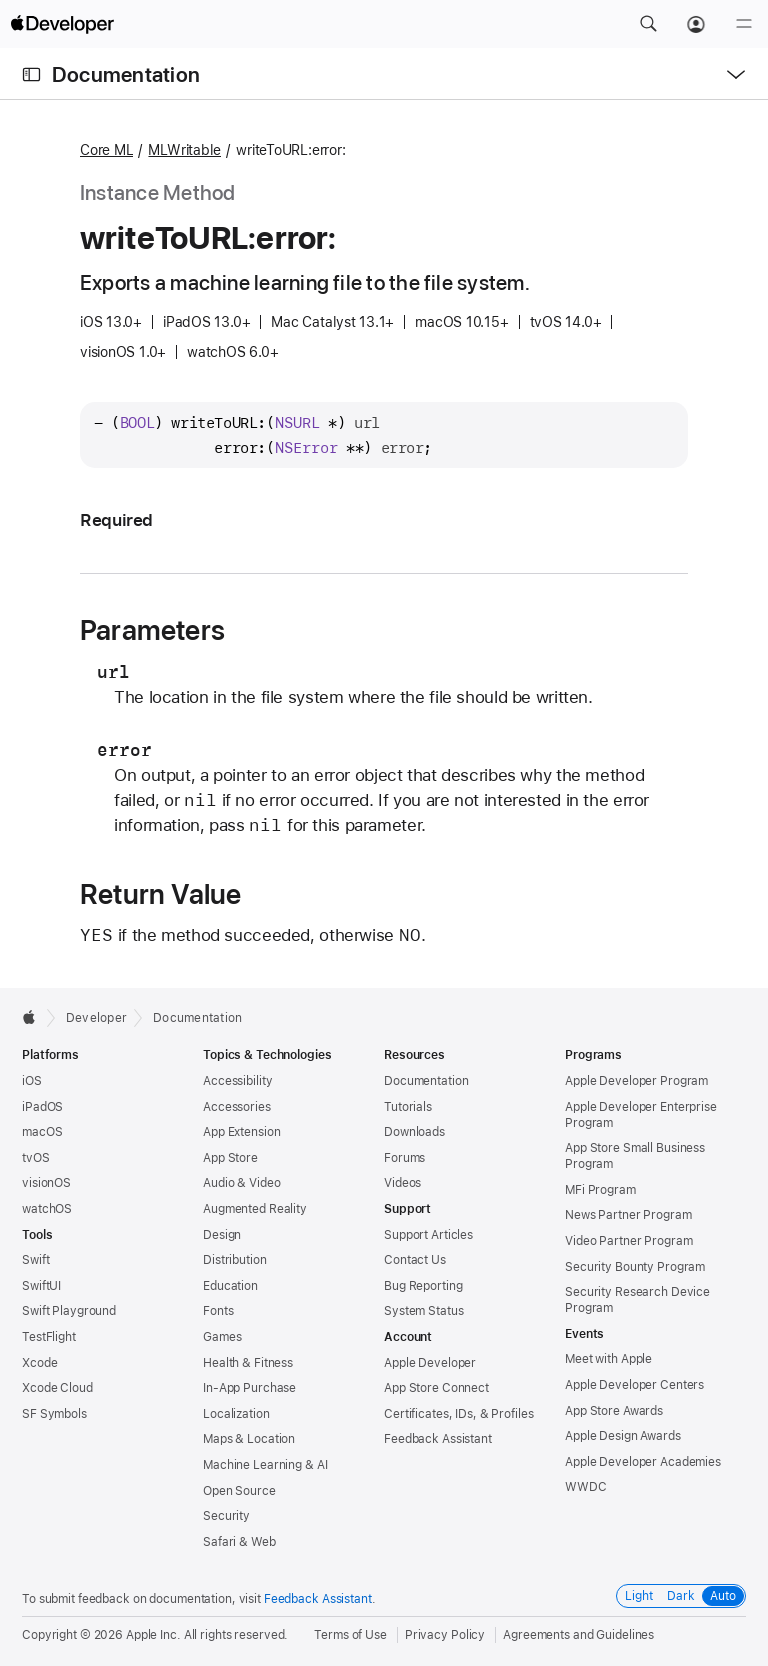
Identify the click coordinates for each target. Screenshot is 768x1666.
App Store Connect (436, 1388)
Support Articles (428, 1235)
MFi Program (600, 1190)
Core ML (106, 150)
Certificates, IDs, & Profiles (459, 1414)
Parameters (152, 630)
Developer (96, 1018)
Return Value (160, 894)
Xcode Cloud (57, 1388)
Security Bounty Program (635, 1267)
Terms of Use (350, 1635)
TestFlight (49, 1337)
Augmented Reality (255, 1209)
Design (222, 1235)
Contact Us (415, 1260)
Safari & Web (239, 1542)
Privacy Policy (445, 1635)
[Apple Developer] (62, 24)
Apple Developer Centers (634, 1385)
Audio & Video (241, 1183)
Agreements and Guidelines (578, 1635)
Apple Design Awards (623, 1436)
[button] (648, 24)
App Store (230, 1158)
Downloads (414, 1132)
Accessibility (237, 1081)
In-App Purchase (249, 1388)
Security (226, 1516)
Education (230, 1286)
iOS (32, 1081)
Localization (236, 1414)
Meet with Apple (608, 1359)
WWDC (586, 1487)
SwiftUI (41, 1286)
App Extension (241, 1132)
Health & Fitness (248, 1363)
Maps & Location (249, 1439)
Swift (35, 1260)
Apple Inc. (153, 1635)
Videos (402, 1183)
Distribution (235, 1260)
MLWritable (184, 150)
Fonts (218, 1311)
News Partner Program (628, 1215)
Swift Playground (69, 1311)
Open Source (239, 1491)
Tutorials (408, 1107)
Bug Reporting (423, 1286)
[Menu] (744, 24)
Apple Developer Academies (643, 1462)
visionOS (46, 1183)
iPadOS (42, 1107)
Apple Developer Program (636, 1081)
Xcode (39, 1363)
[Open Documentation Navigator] (31, 74)
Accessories (237, 1107)
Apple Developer (430, 1363)
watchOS (47, 1209)
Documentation (126, 74)
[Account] (696, 24)
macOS (42, 1132)
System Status (423, 1311)
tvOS (36, 1158)
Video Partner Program (628, 1241)
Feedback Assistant (438, 1439)
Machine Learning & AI (265, 1465)
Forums (404, 1158)
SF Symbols (54, 1414)
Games (222, 1337)
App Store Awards (614, 1411)
